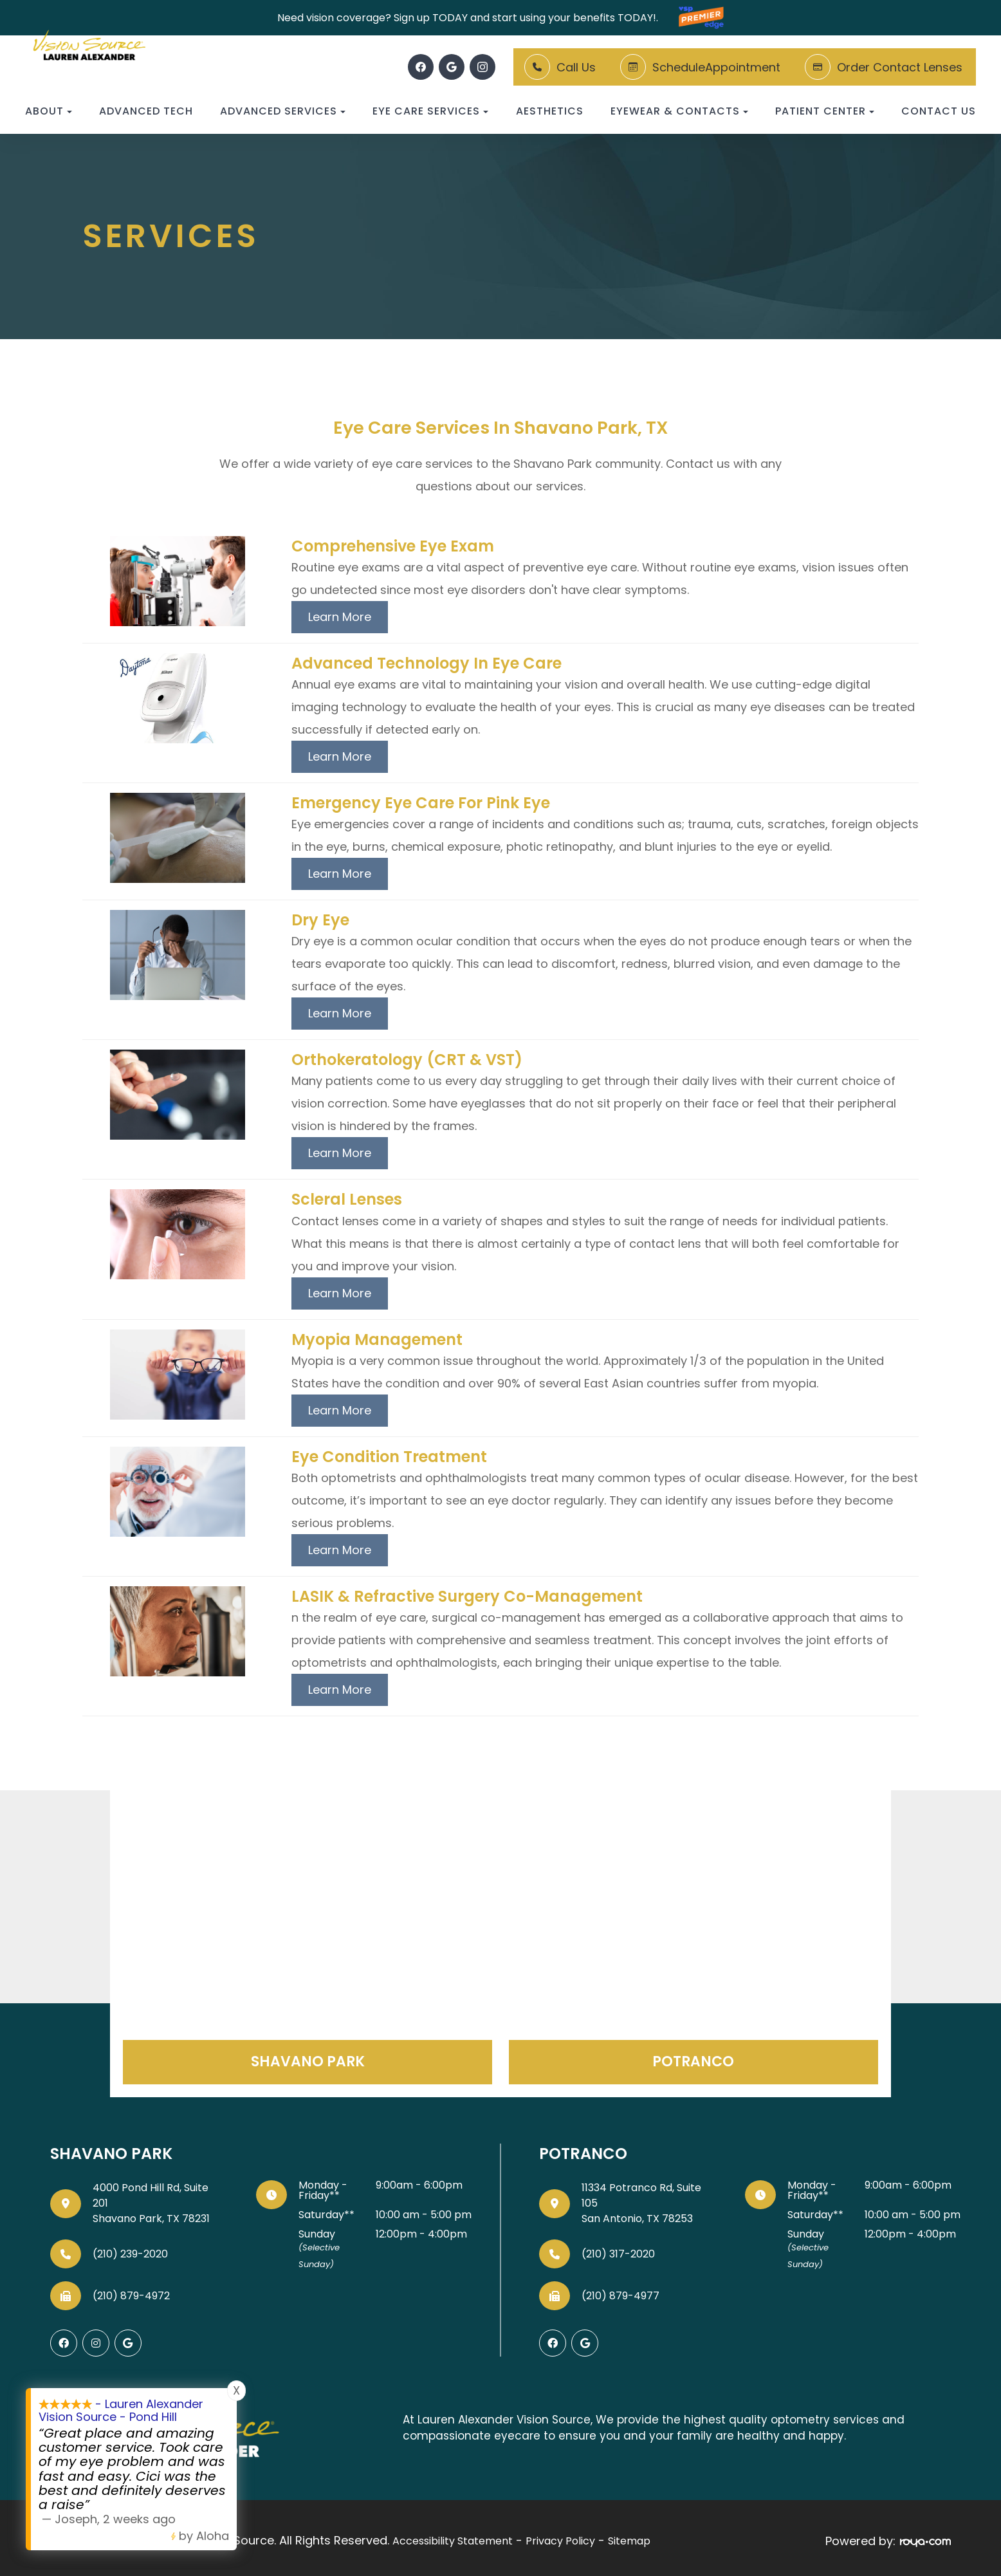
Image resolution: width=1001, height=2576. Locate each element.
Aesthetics (549, 111)
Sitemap (629, 2538)
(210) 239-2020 (130, 2254)
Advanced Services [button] (282, 111)
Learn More (339, 617)
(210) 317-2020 (618, 2254)
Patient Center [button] (824, 111)
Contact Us (938, 111)
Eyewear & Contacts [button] (679, 111)
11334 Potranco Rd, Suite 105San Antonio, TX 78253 (641, 2203)
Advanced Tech (146, 111)
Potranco (693, 2061)
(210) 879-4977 (620, 2295)
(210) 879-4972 (131, 2295)
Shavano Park (308, 2061)
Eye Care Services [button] (430, 111)
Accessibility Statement (452, 2538)
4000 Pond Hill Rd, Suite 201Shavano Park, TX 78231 (151, 2203)
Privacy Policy (560, 2538)
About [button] (48, 111)
